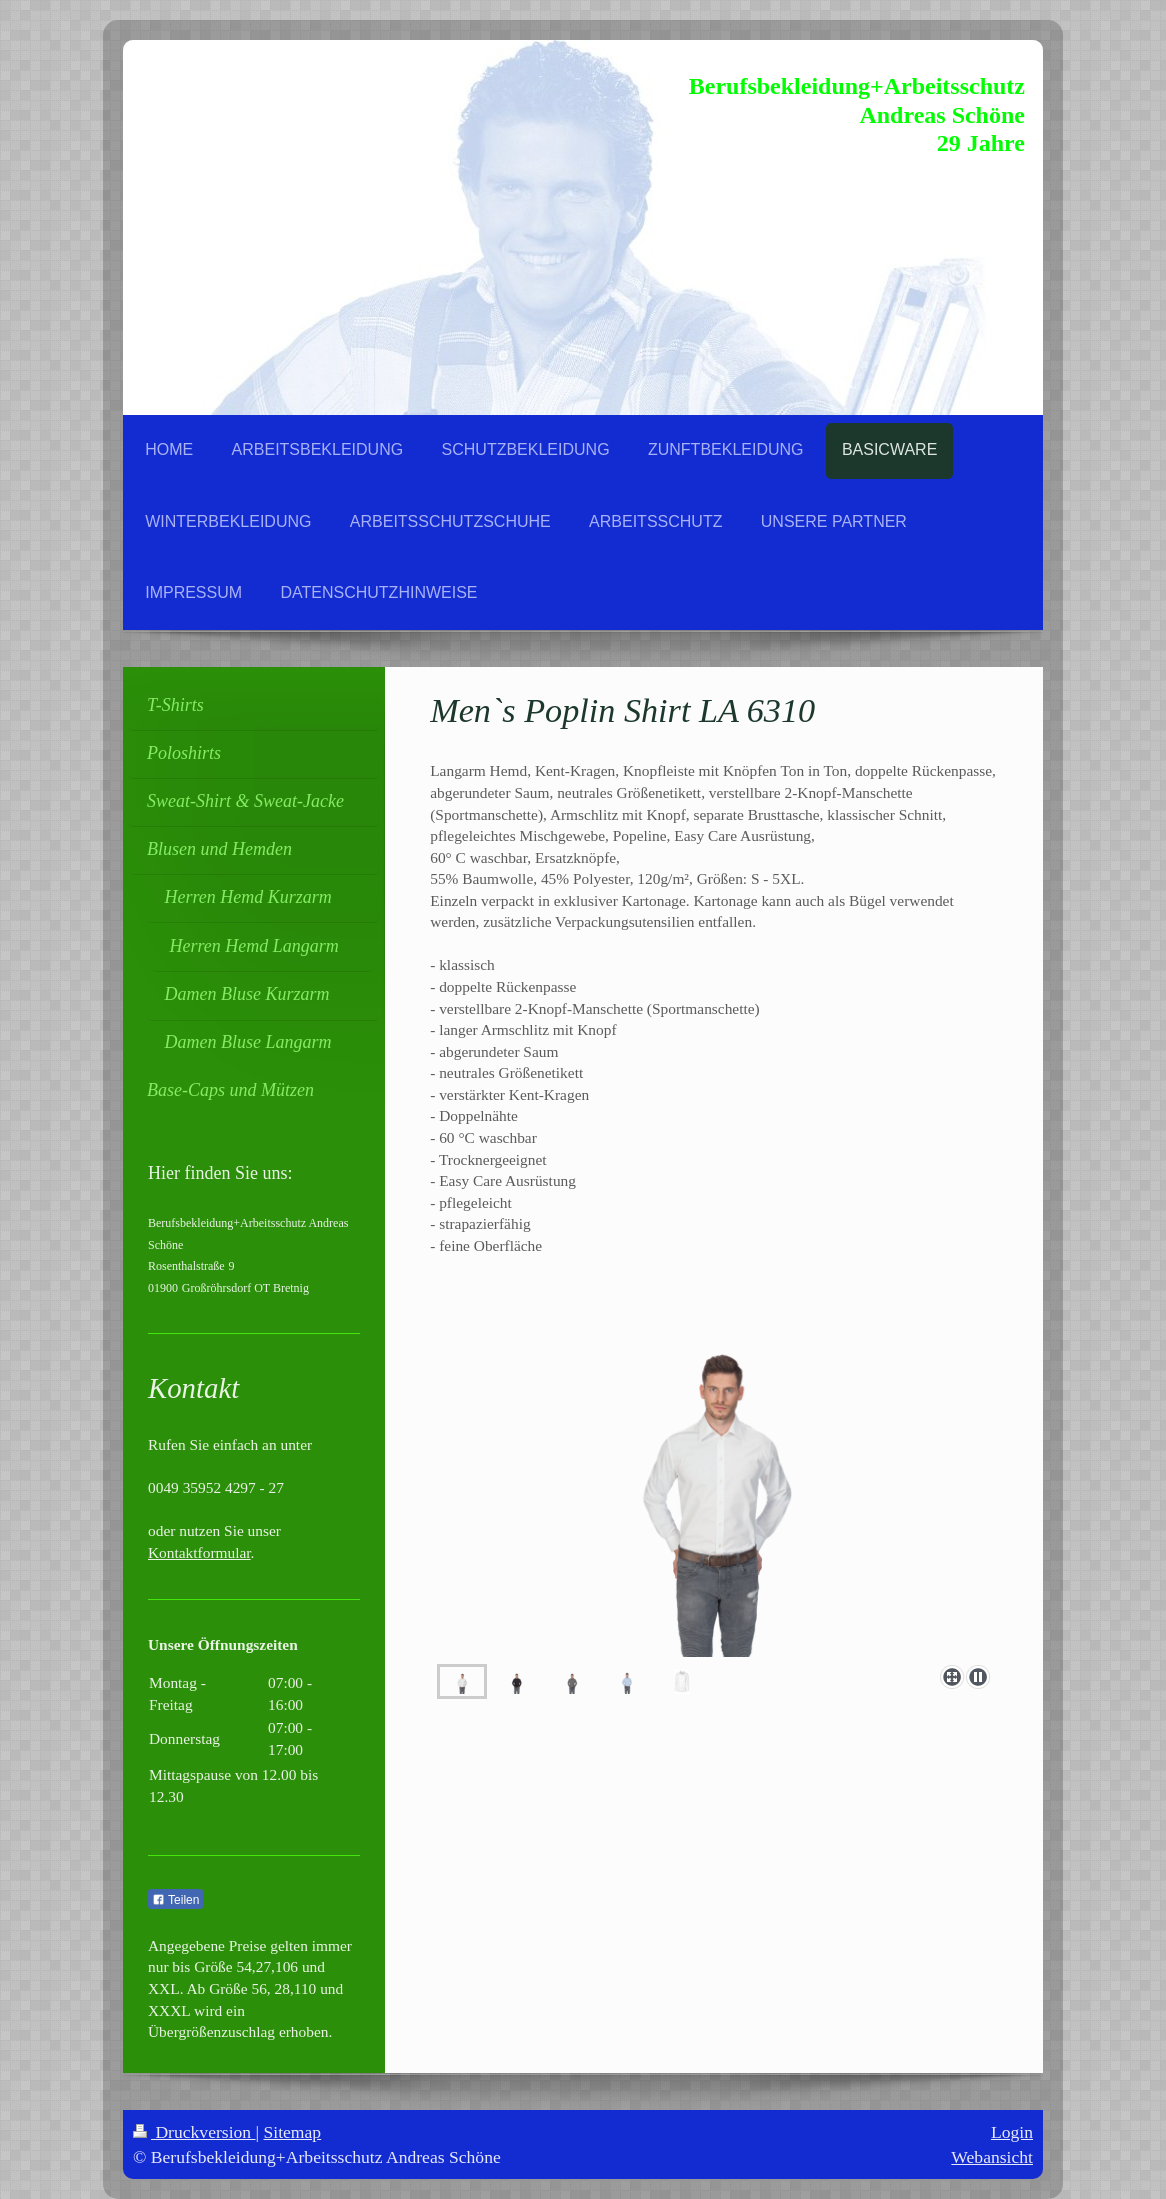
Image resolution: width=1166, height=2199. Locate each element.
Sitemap (293, 2132)
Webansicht (992, 2157)
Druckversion (194, 2132)
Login (1012, 2132)
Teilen (175, 1900)
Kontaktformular (199, 1552)
